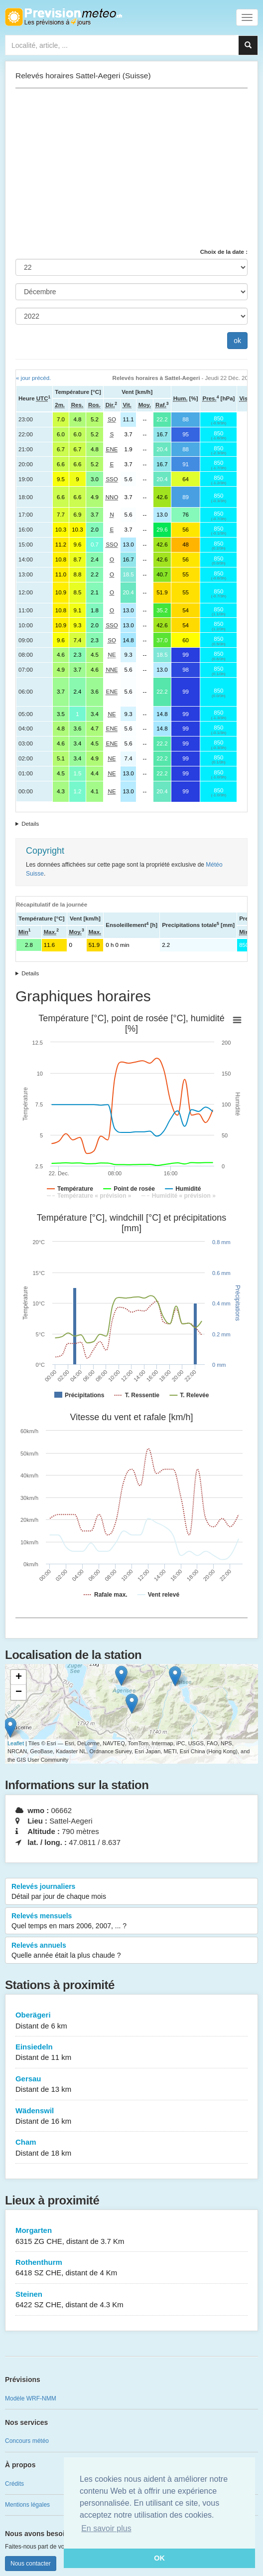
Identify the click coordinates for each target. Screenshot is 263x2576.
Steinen (131, 2300)
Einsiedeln (131, 2052)
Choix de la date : (224, 252)
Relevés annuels (131, 1950)
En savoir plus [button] (106, 2528)
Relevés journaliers (131, 1891)
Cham (131, 2148)
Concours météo (27, 2440)
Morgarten (131, 2236)
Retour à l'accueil (63, 17)
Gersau (131, 2084)
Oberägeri (131, 2021)
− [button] (18, 1692)
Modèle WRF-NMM (30, 2398)
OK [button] (159, 2558)
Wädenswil (131, 2116)
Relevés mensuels (131, 1921)
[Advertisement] (131, 168)
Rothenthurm (131, 2268)
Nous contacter (30, 2563)
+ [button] (18, 1677)
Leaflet (15, 1743)
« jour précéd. (33, 378)
